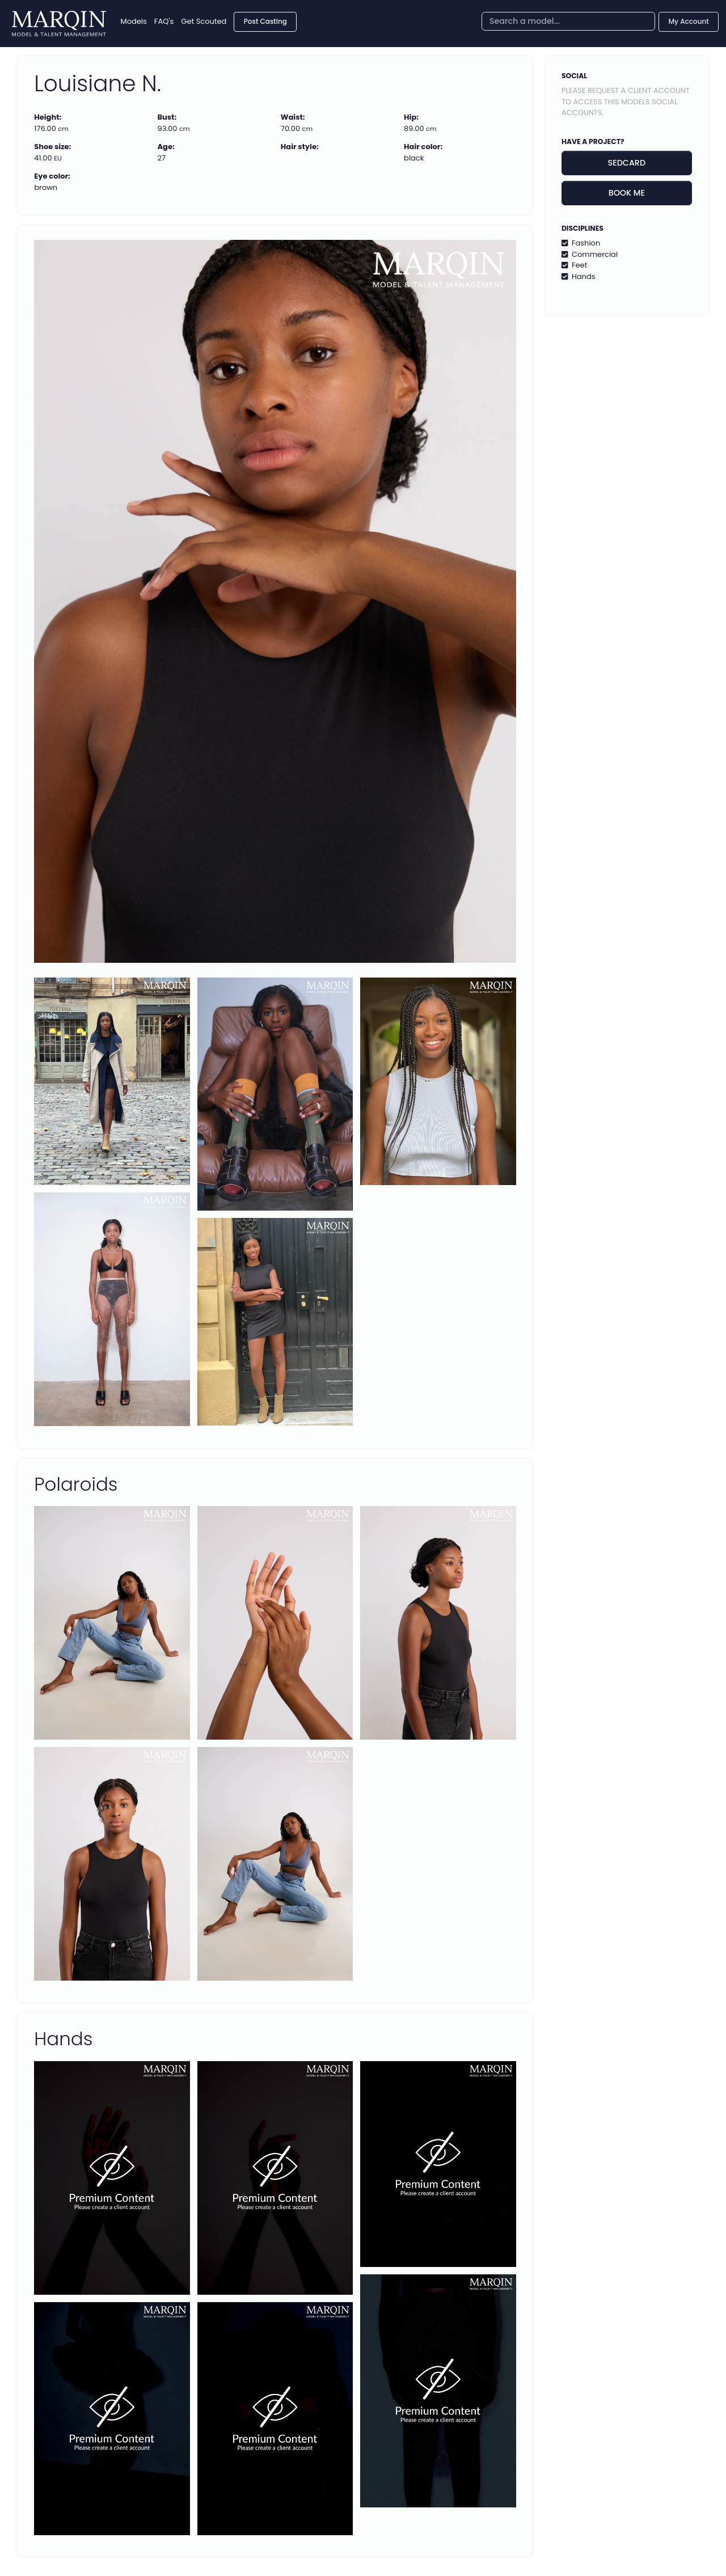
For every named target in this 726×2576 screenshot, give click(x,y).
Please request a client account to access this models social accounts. (626, 101)
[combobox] (568, 21)
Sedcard (626, 162)
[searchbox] (568, 21)
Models (134, 21)
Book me (627, 192)
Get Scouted (203, 21)
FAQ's (164, 21)
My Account (689, 21)
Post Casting (265, 21)
